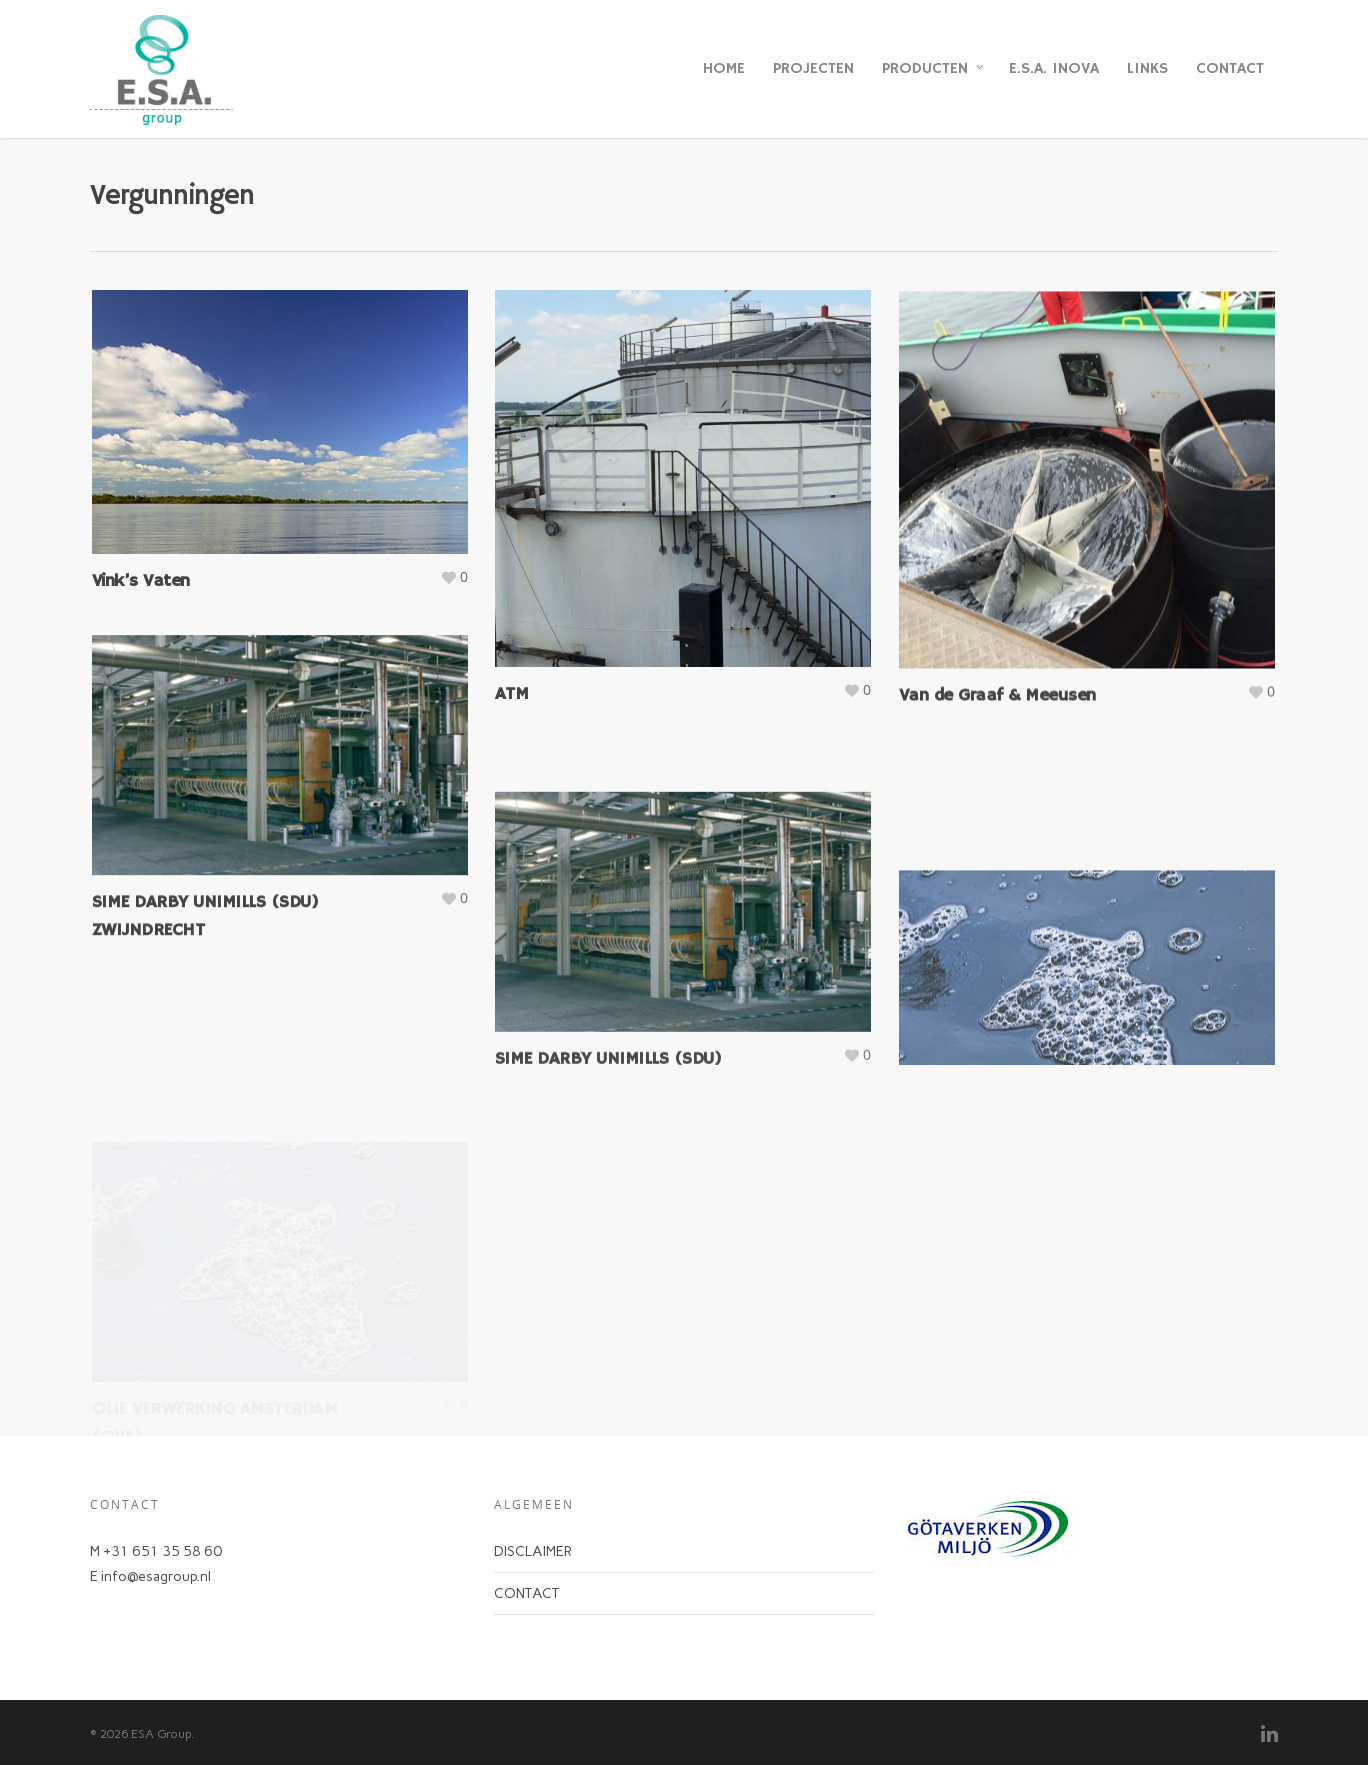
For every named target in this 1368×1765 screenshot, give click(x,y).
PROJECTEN (813, 69)
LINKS (1147, 69)
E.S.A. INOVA (1054, 69)
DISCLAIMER (533, 1551)
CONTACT (1230, 69)
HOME (724, 69)
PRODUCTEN (934, 69)
